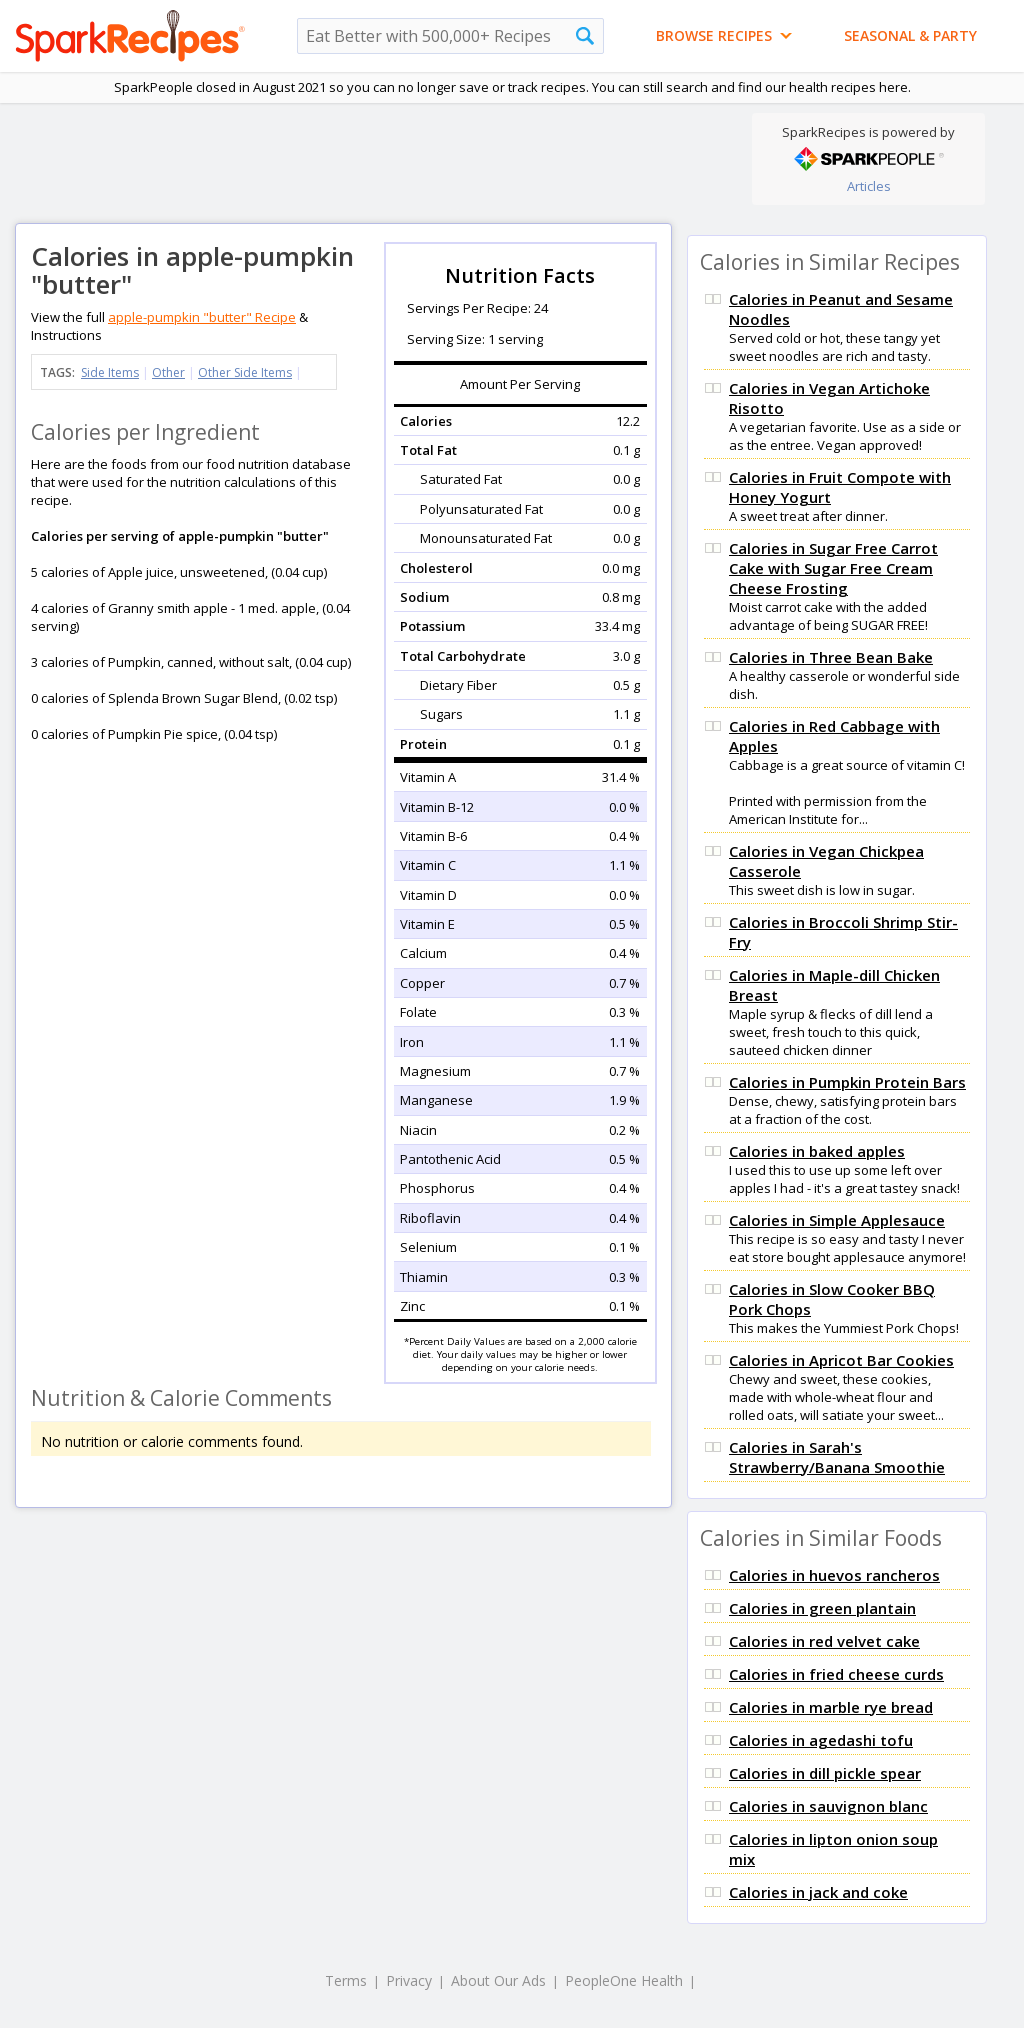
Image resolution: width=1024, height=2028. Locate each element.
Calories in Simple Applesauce (837, 1220)
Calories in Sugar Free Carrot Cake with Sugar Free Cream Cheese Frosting (833, 568)
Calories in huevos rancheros (834, 1575)
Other (168, 372)
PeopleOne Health (624, 1980)
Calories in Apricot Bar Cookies (841, 1360)
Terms (346, 1980)
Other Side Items (245, 372)
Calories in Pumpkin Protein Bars (847, 1082)
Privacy (409, 1980)
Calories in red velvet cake (824, 1641)
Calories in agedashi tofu (821, 1740)
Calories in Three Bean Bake (831, 657)
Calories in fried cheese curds (836, 1674)
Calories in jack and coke (818, 1892)
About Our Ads (498, 1980)
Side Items (110, 372)
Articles (869, 186)
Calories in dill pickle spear (825, 1773)
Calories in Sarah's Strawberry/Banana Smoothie (837, 1457)
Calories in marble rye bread (831, 1707)
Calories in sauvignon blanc (828, 1806)
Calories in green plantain (822, 1608)
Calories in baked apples (817, 1151)
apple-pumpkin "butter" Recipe (202, 317)
